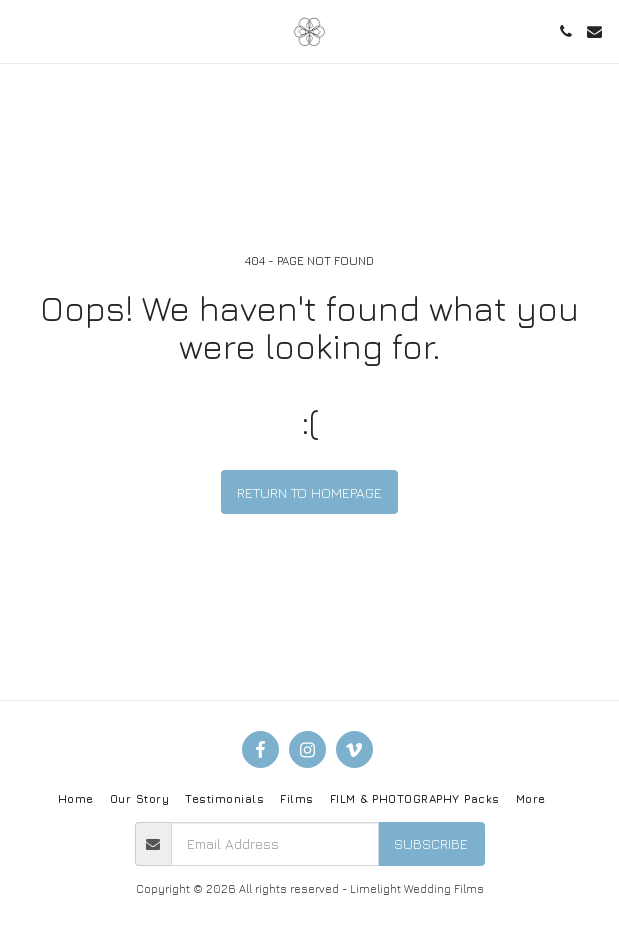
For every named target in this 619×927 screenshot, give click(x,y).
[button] (22, 30)
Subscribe (431, 843)
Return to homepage (309, 492)
